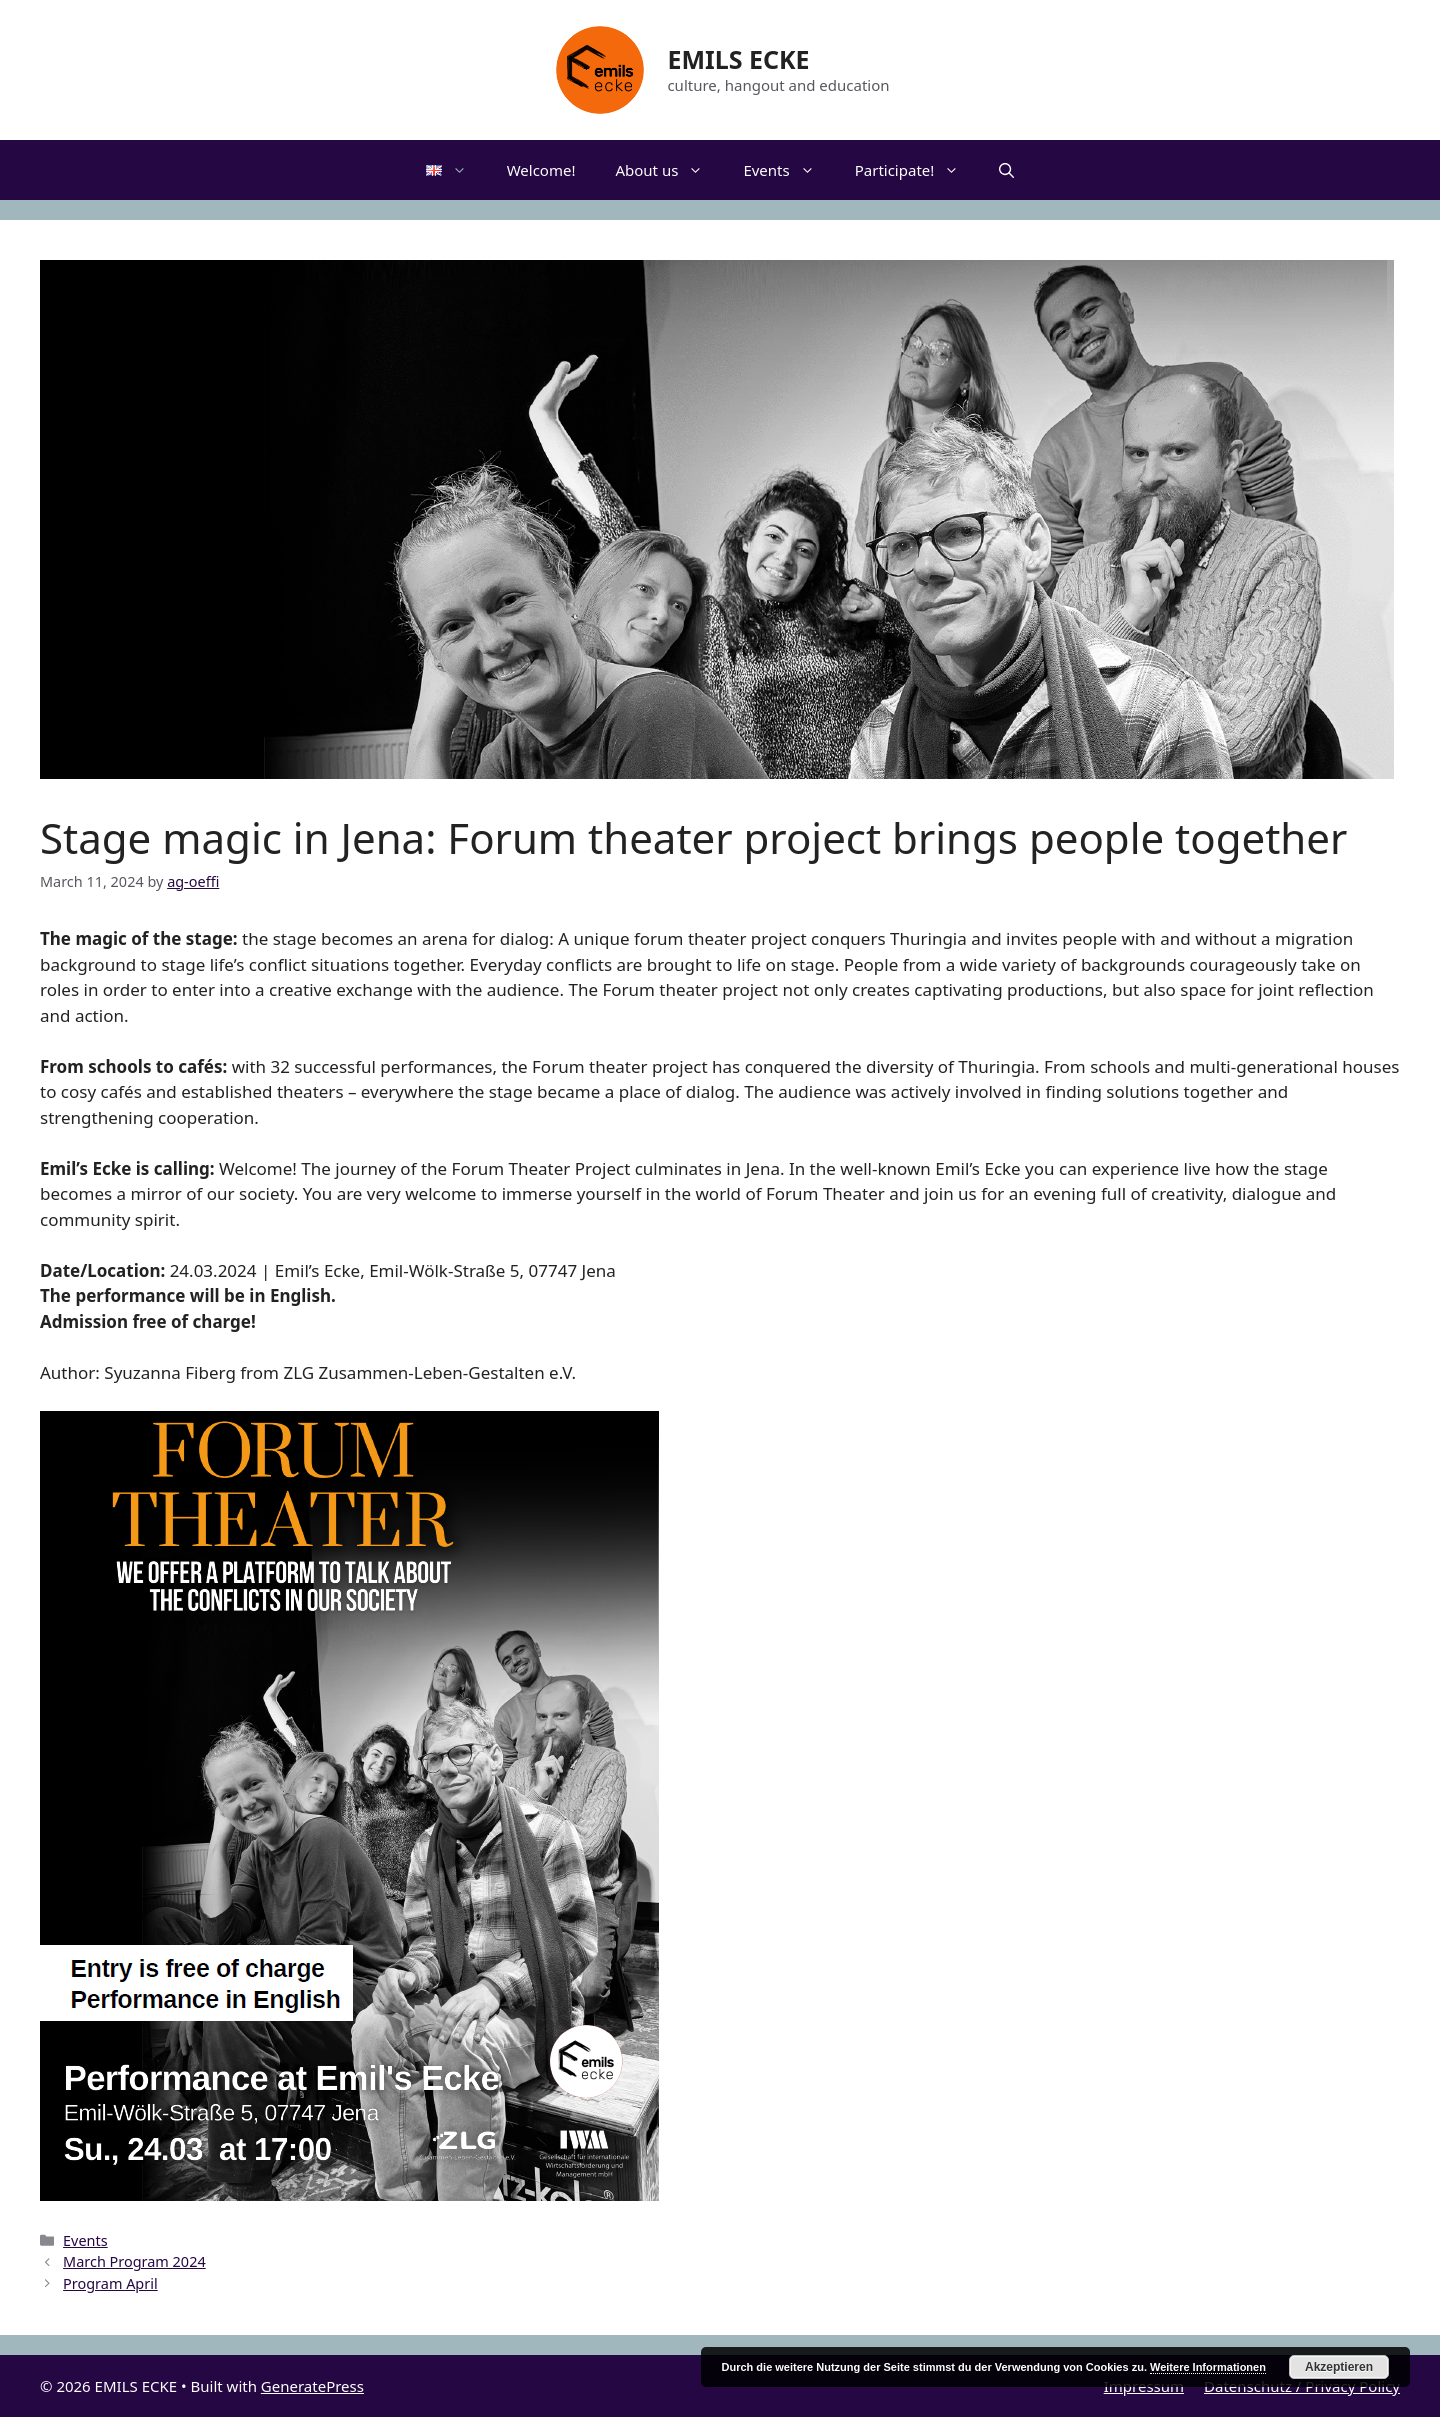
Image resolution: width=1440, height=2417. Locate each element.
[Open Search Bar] (1006, 170)
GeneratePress (312, 2386)
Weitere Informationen (1208, 2367)
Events (788, 170)
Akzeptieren (1339, 2367)
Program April (110, 2283)
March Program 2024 (134, 2261)
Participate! (917, 170)
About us (669, 170)
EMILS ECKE (738, 59)
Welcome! (541, 170)
